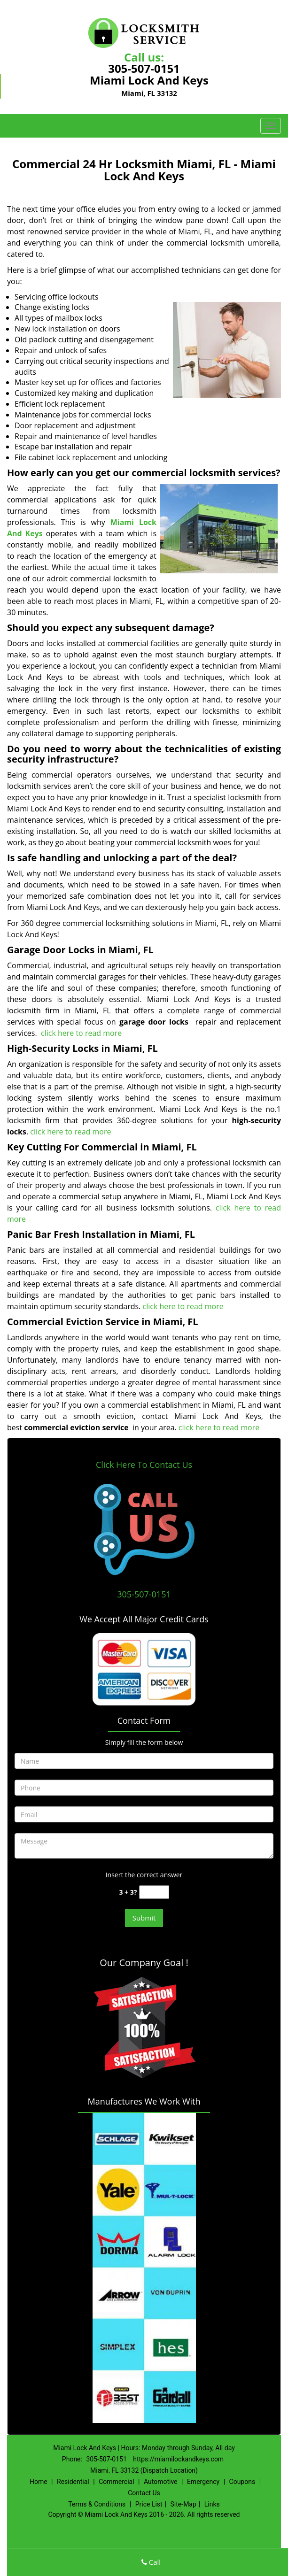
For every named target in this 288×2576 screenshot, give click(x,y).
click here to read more (82, 1033)
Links (212, 2504)
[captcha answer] (154, 1892)
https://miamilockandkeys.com (178, 2459)
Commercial (116, 2481)
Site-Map (183, 2504)
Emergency (203, 2481)
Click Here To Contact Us (144, 1464)
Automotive (161, 2481)
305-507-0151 (144, 68)
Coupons (242, 2481)
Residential (73, 2481)
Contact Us (144, 2493)
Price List (149, 2504)
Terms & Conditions (96, 2504)
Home (38, 2481)
